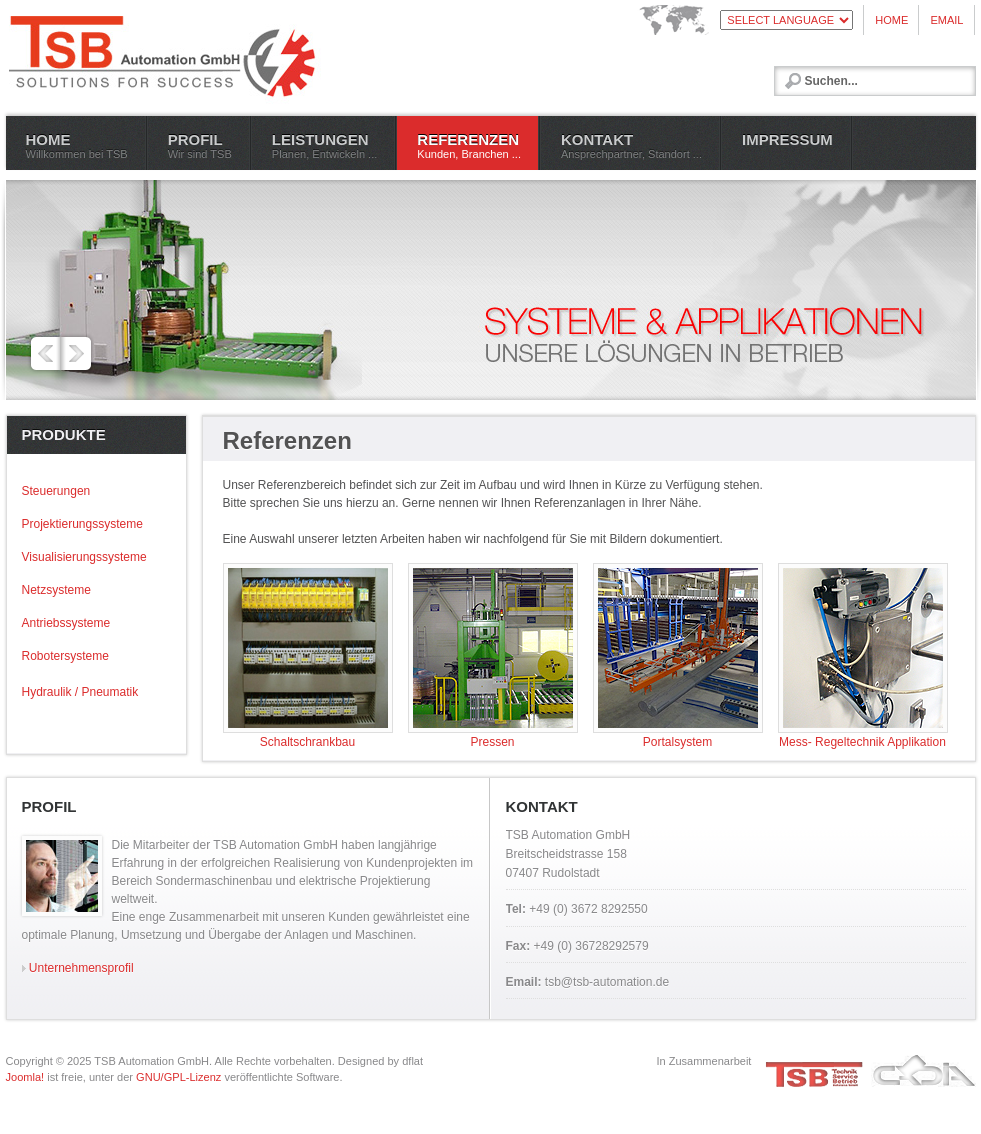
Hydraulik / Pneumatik (80, 692)
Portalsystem (678, 735)
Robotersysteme (65, 656)
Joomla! (25, 1077)
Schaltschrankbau (308, 735)
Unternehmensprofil (78, 968)
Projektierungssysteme (82, 524)
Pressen (493, 735)
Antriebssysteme (66, 623)
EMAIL (946, 20)
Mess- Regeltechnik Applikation (863, 735)
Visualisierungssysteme (84, 557)
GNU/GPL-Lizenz (178, 1077)
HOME (891, 20)
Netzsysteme (56, 590)
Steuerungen (56, 491)
